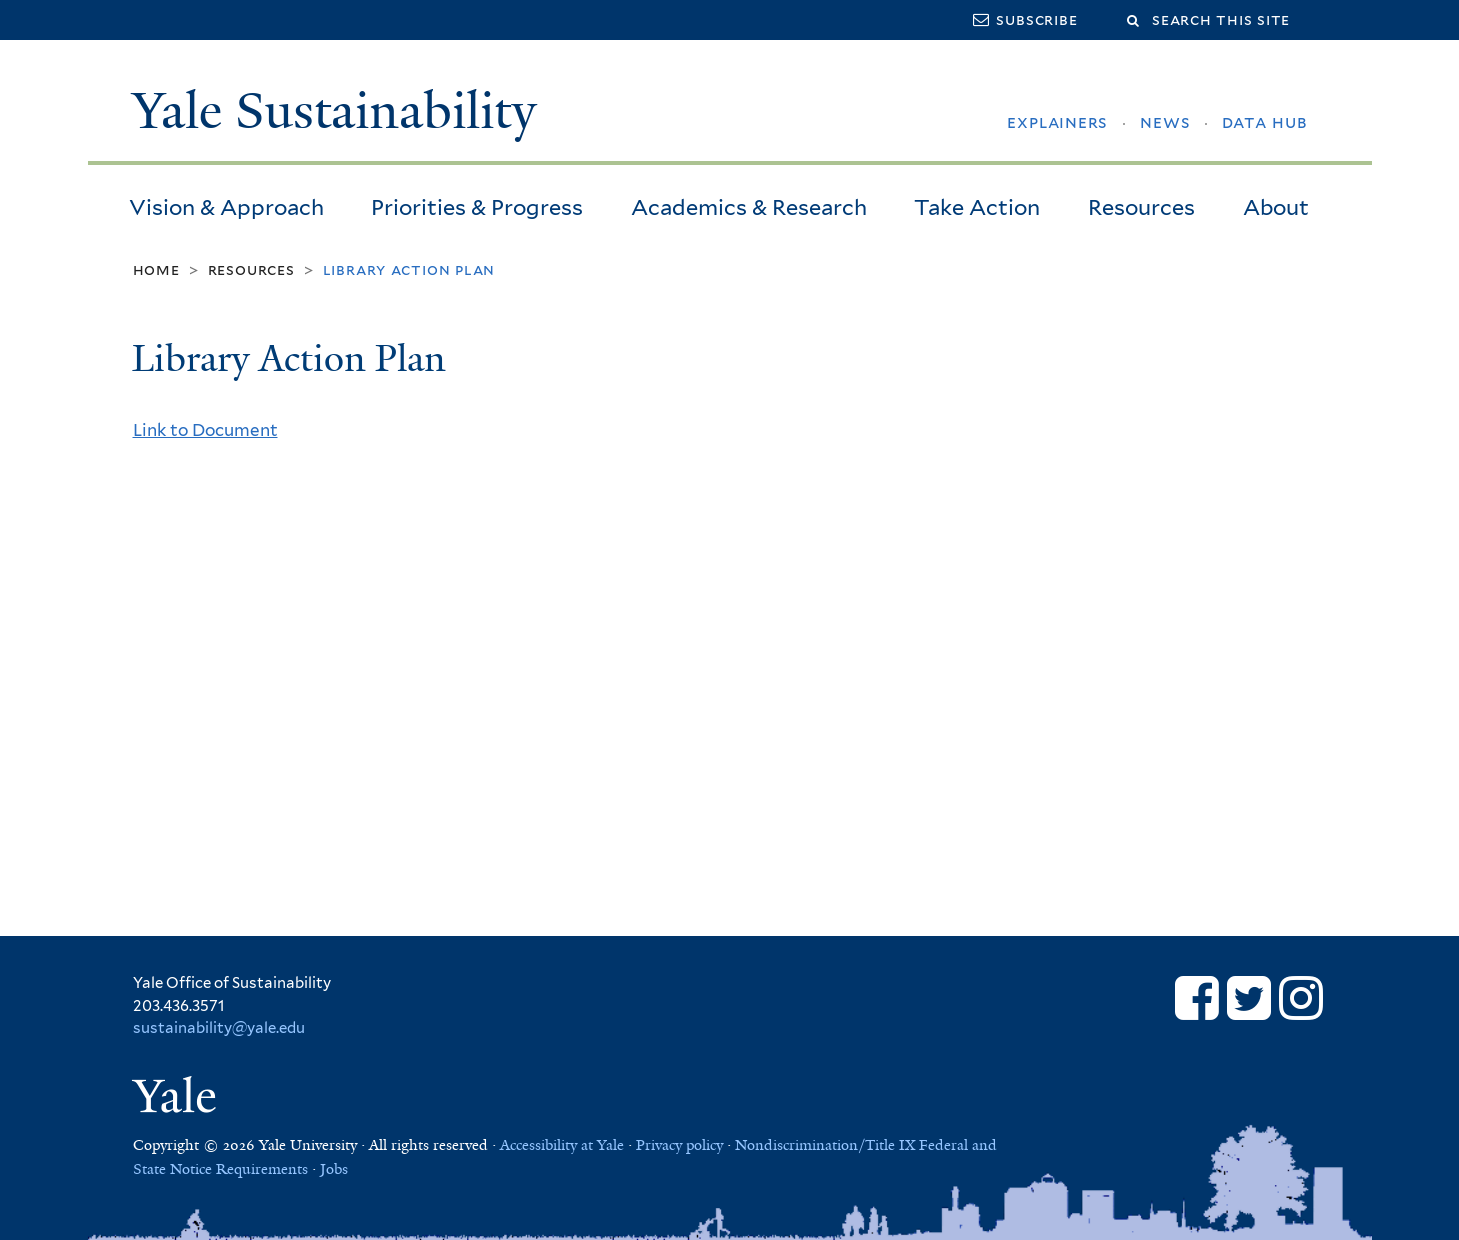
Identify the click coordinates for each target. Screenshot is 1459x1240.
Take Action (977, 207)
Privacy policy (679, 1145)
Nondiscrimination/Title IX (825, 1145)
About (1276, 207)
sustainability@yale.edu (219, 1028)
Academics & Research (749, 207)
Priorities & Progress (477, 207)
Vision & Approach (226, 207)
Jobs (334, 1169)
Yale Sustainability (334, 111)
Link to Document (205, 430)
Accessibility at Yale (562, 1145)
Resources (1141, 207)
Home (156, 269)
